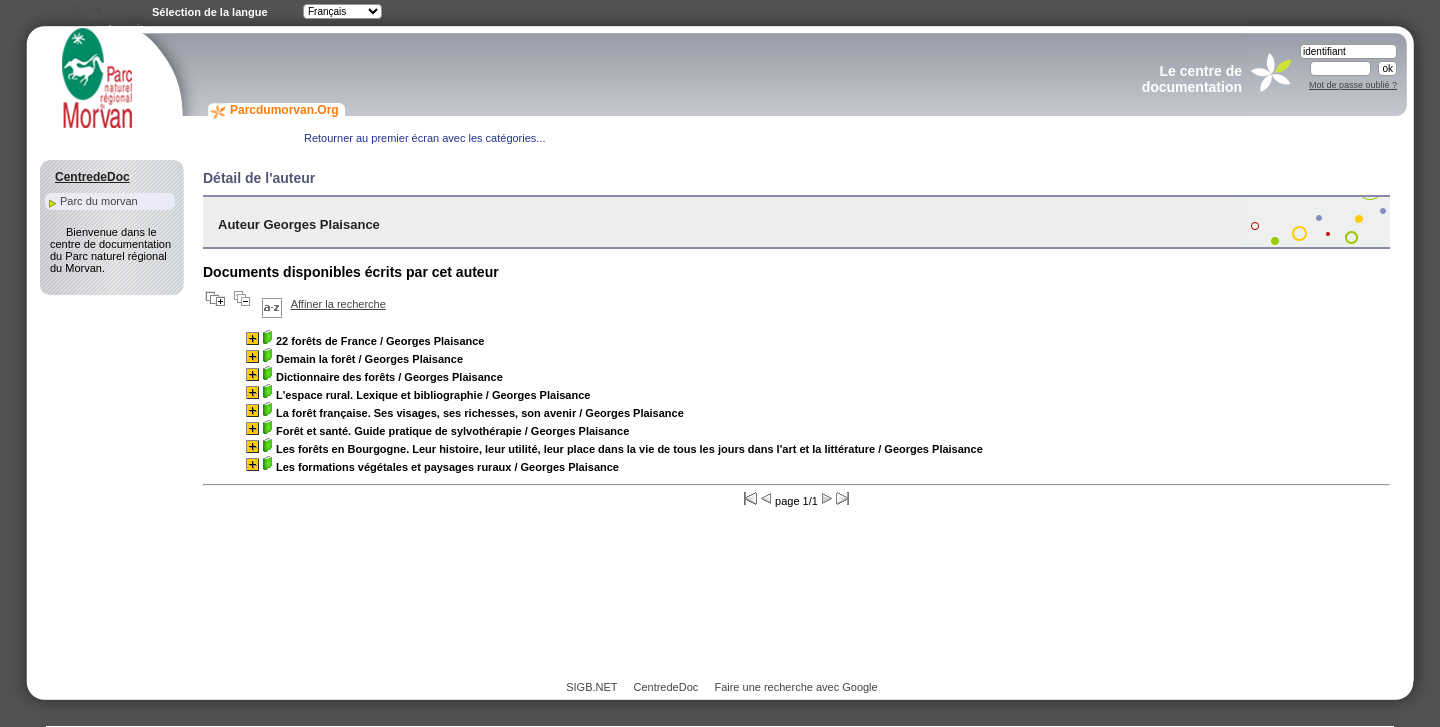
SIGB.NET (591, 687)
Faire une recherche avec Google (795, 687)
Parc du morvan (99, 201)
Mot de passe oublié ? (1353, 85)
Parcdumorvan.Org (284, 110)
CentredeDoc (665, 687)
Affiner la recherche (338, 304)
